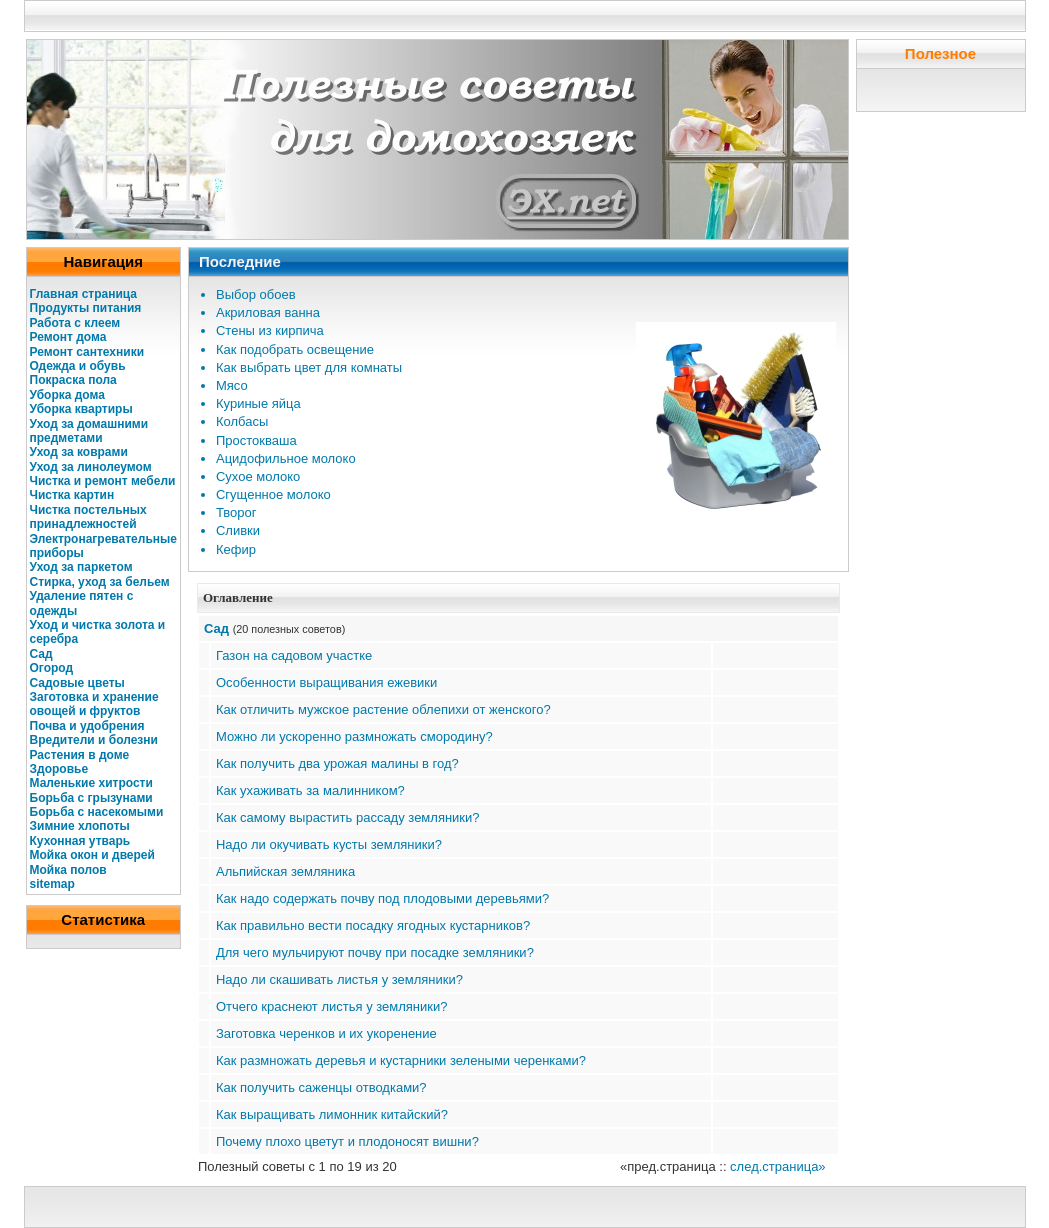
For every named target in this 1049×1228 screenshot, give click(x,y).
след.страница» (778, 1166)
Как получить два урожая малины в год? (337, 763)
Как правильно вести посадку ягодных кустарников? (373, 925)
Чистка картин (72, 495)
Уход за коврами (79, 452)
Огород (52, 668)
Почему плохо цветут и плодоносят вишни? (347, 1141)
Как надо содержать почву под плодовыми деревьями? (382, 898)
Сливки (238, 530)
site (40, 884)
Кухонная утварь (80, 841)
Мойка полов (68, 870)
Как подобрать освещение (295, 349)
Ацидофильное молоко (286, 458)
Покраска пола (73, 380)
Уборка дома (67, 395)
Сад (41, 654)
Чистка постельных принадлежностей (88, 517)
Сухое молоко (258, 476)
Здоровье (59, 769)
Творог (236, 512)
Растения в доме (80, 755)
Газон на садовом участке (294, 655)
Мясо (232, 385)
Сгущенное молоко (273, 494)
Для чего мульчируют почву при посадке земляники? (375, 952)
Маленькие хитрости (91, 783)
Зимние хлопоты (80, 826)
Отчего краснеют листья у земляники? (332, 1006)
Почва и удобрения (87, 726)
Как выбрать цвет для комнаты (309, 367)
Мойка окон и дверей (92, 855)
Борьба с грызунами (91, 798)
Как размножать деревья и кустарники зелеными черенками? (401, 1060)
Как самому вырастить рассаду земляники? (348, 817)
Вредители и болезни (94, 740)
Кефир (236, 549)
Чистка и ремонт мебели (103, 481)
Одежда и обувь (78, 366)
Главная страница (84, 294)
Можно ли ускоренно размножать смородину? (354, 736)
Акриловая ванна (268, 312)
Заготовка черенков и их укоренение (326, 1033)
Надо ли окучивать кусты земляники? (329, 844)
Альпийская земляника (285, 871)
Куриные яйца (258, 403)
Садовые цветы (77, 683)
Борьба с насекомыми (97, 812)
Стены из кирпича (270, 330)
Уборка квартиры (81, 409)
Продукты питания (86, 308)
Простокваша (256, 440)
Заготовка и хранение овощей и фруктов (94, 704)
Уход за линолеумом (91, 467)
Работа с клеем (75, 323)
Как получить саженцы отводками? (321, 1087)
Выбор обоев (256, 294)
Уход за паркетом (81, 567)
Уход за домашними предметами (89, 431)
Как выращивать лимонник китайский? (332, 1114)
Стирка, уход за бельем (100, 582)
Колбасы (242, 421)
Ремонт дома (68, 337)
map (62, 884)
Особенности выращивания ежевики (326, 682)
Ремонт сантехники (87, 352)
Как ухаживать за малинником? (310, 790)
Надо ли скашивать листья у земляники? (339, 979)
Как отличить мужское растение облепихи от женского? (383, 709)
